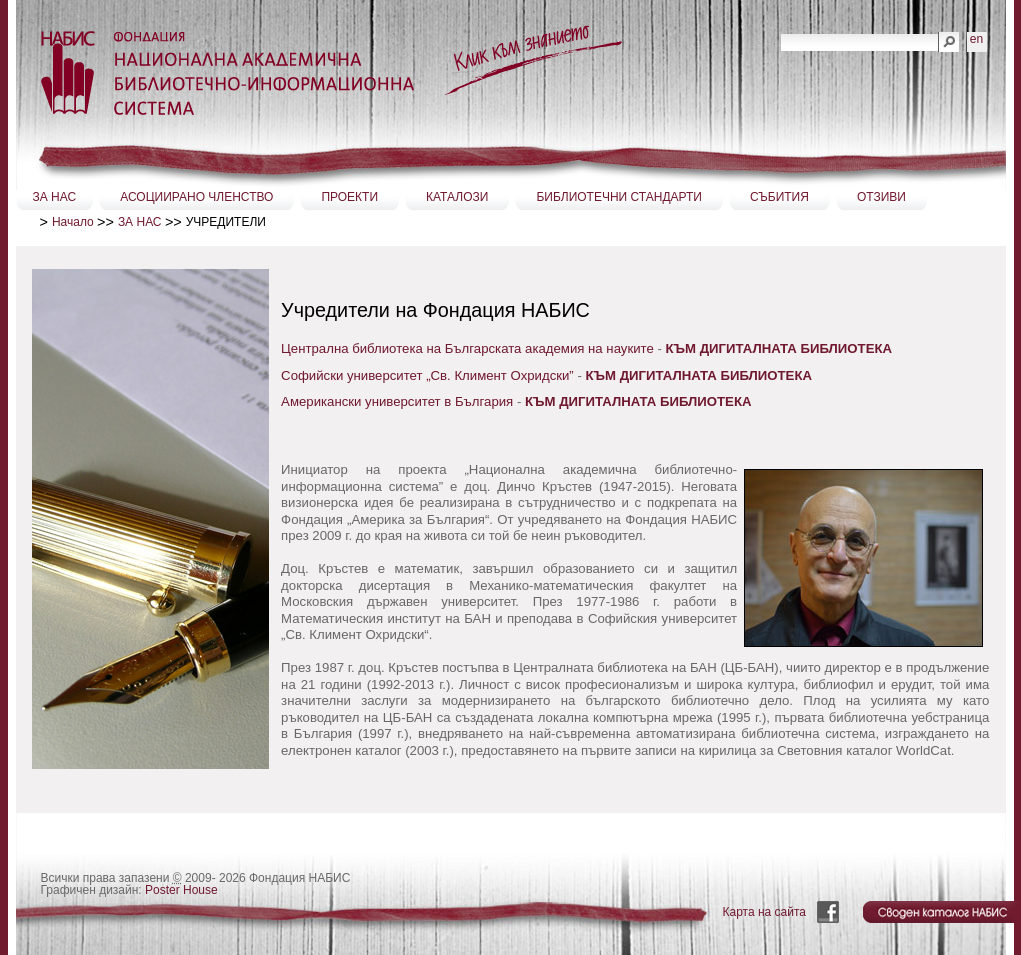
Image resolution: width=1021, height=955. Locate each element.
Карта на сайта (765, 912)
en (976, 39)
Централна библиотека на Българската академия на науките (467, 348)
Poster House (181, 890)
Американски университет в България (397, 401)
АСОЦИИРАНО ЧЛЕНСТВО (196, 197)
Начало (73, 222)
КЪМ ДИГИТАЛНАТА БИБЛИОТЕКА (699, 375)
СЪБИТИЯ (779, 197)
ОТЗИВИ (881, 197)
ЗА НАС (55, 197)
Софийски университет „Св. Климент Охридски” (427, 375)
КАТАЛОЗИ (457, 197)
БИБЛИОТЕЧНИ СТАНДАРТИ (619, 197)
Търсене (780, 31)
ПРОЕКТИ (349, 197)
